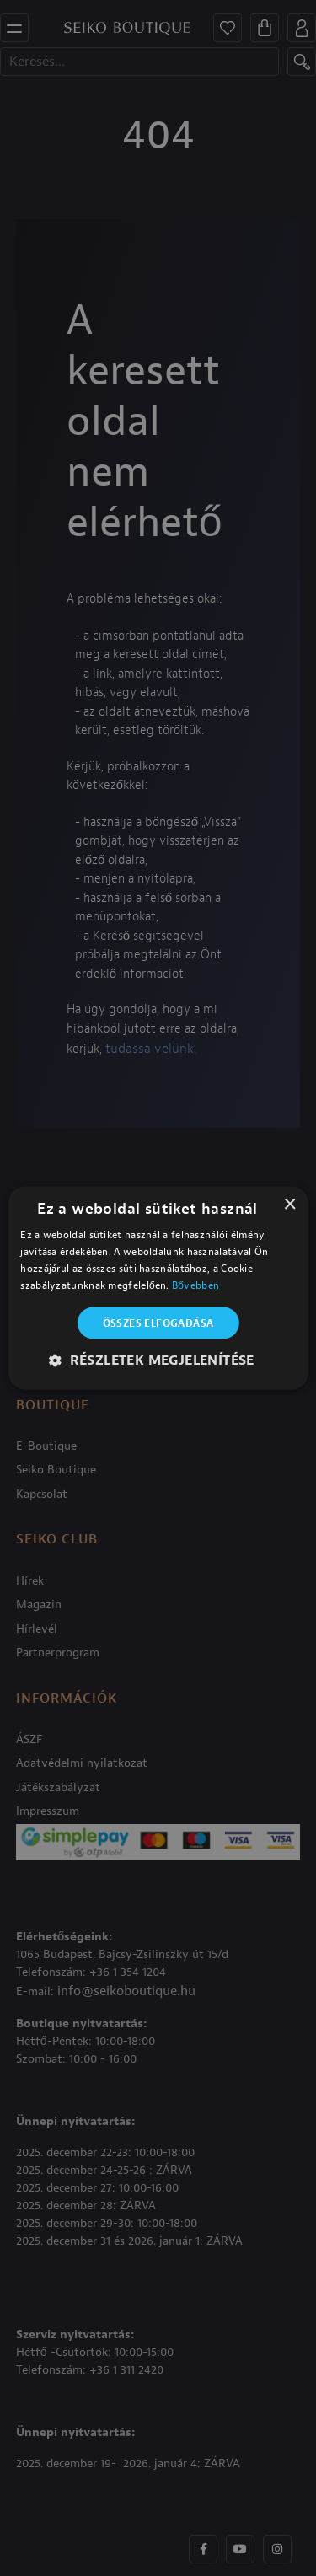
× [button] (289, 1205)
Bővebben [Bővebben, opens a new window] (195, 1284)
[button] (158, 1359)
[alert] (158, 1288)
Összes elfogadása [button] (158, 1322)
